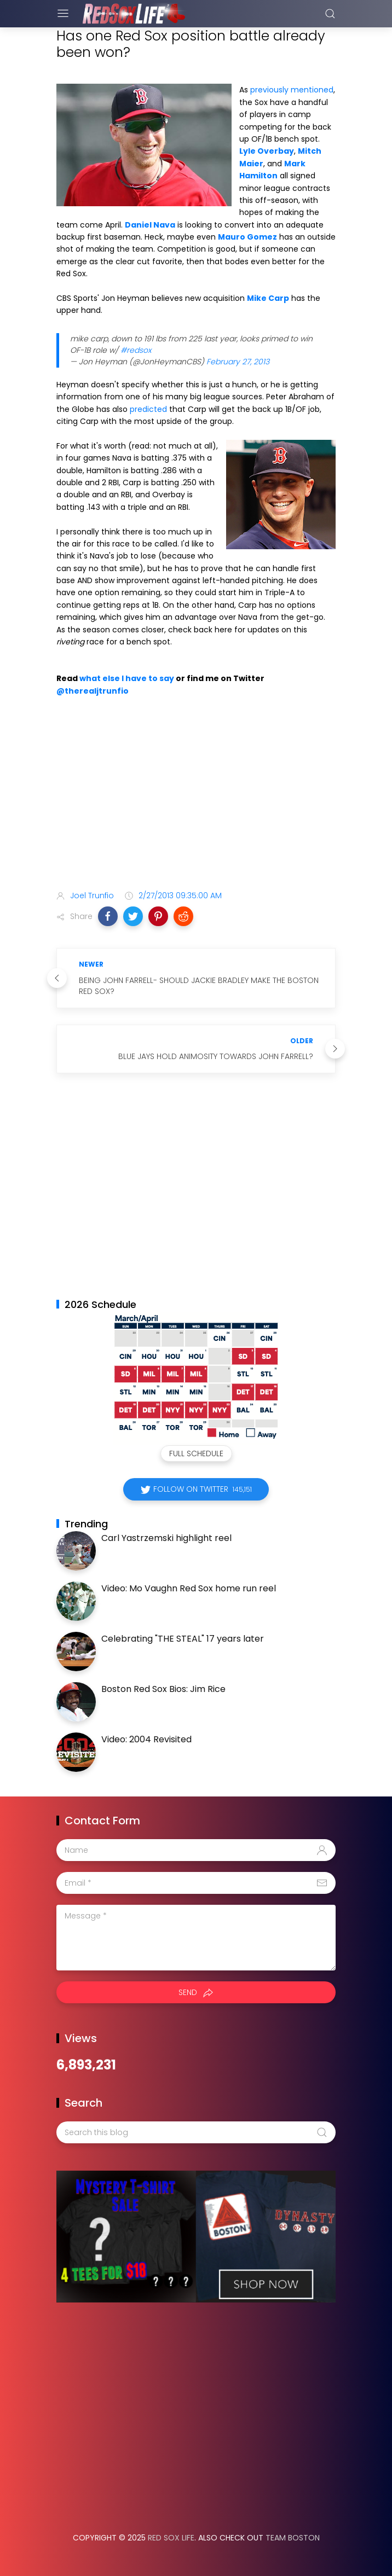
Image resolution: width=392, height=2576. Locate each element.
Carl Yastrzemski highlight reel (166, 1538)
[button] (108, 916)
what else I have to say (126, 678)
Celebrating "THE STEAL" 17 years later (182, 1638)
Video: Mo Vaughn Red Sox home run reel (188, 1588)
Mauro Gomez (247, 236)
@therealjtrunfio (92, 690)
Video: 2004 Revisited (146, 1739)
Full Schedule (196, 1453)
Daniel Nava (150, 224)
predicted (148, 409)
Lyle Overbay (266, 151)
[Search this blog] (196, 2132)
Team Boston (293, 2537)
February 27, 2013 (237, 361)
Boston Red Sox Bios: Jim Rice (163, 1689)
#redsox (135, 350)
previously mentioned (291, 89)
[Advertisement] (196, 795)
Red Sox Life (171, 2537)
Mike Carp (268, 298)
